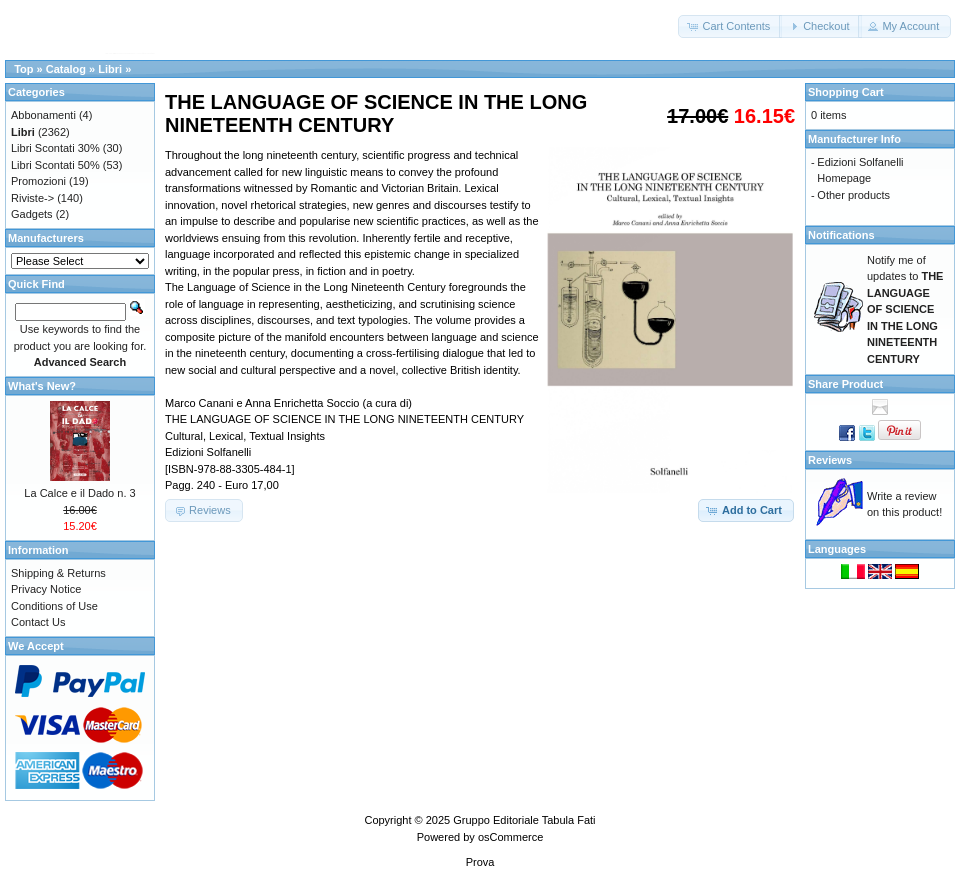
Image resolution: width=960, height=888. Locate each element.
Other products (853, 195)
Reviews (830, 460)
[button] (730, 26)
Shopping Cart (846, 92)
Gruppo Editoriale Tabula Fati (524, 820)
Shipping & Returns (58, 573)
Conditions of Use (54, 606)
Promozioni (38, 181)
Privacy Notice (46, 589)
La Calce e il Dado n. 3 (79, 493)
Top (23, 69)
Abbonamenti (43, 115)
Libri (110, 69)
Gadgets (32, 214)
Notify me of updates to (905, 309)
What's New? (42, 386)
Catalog (66, 69)
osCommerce (510, 837)
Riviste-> (32, 198)
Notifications (841, 235)
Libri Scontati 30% (55, 148)
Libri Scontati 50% (55, 165)
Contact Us (38, 622)
